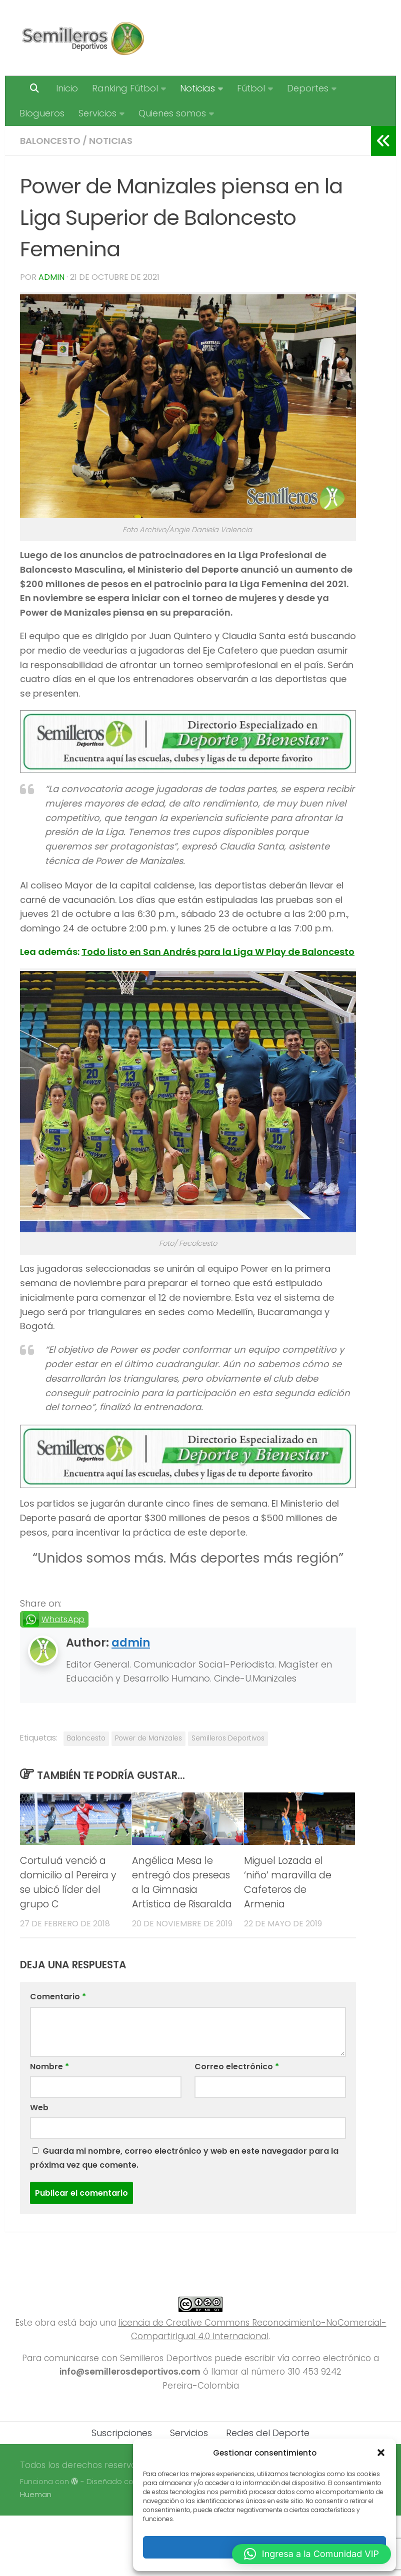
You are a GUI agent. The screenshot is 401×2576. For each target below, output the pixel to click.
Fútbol (251, 88)
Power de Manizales (148, 1738)
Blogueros (42, 113)
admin (51, 277)
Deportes (307, 88)
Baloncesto (50, 140)
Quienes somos (172, 113)
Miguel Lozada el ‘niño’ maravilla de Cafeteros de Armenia (288, 1882)
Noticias (197, 88)
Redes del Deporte (268, 2433)
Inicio (67, 88)
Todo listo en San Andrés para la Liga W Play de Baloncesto (218, 951)
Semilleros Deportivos (228, 1738)
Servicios (97, 113)
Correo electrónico (236, 2066)
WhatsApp (63, 1619)
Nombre (49, 2066)
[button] (381, 2453)
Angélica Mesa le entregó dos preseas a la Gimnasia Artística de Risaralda (182, 1882)
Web (39, 2107)
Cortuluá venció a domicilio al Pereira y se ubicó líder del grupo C (68, 1882)
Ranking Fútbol (125, 88)
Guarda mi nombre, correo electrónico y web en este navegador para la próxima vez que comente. (184, 2158)
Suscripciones (122, 2433)
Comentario (58, 1996)
